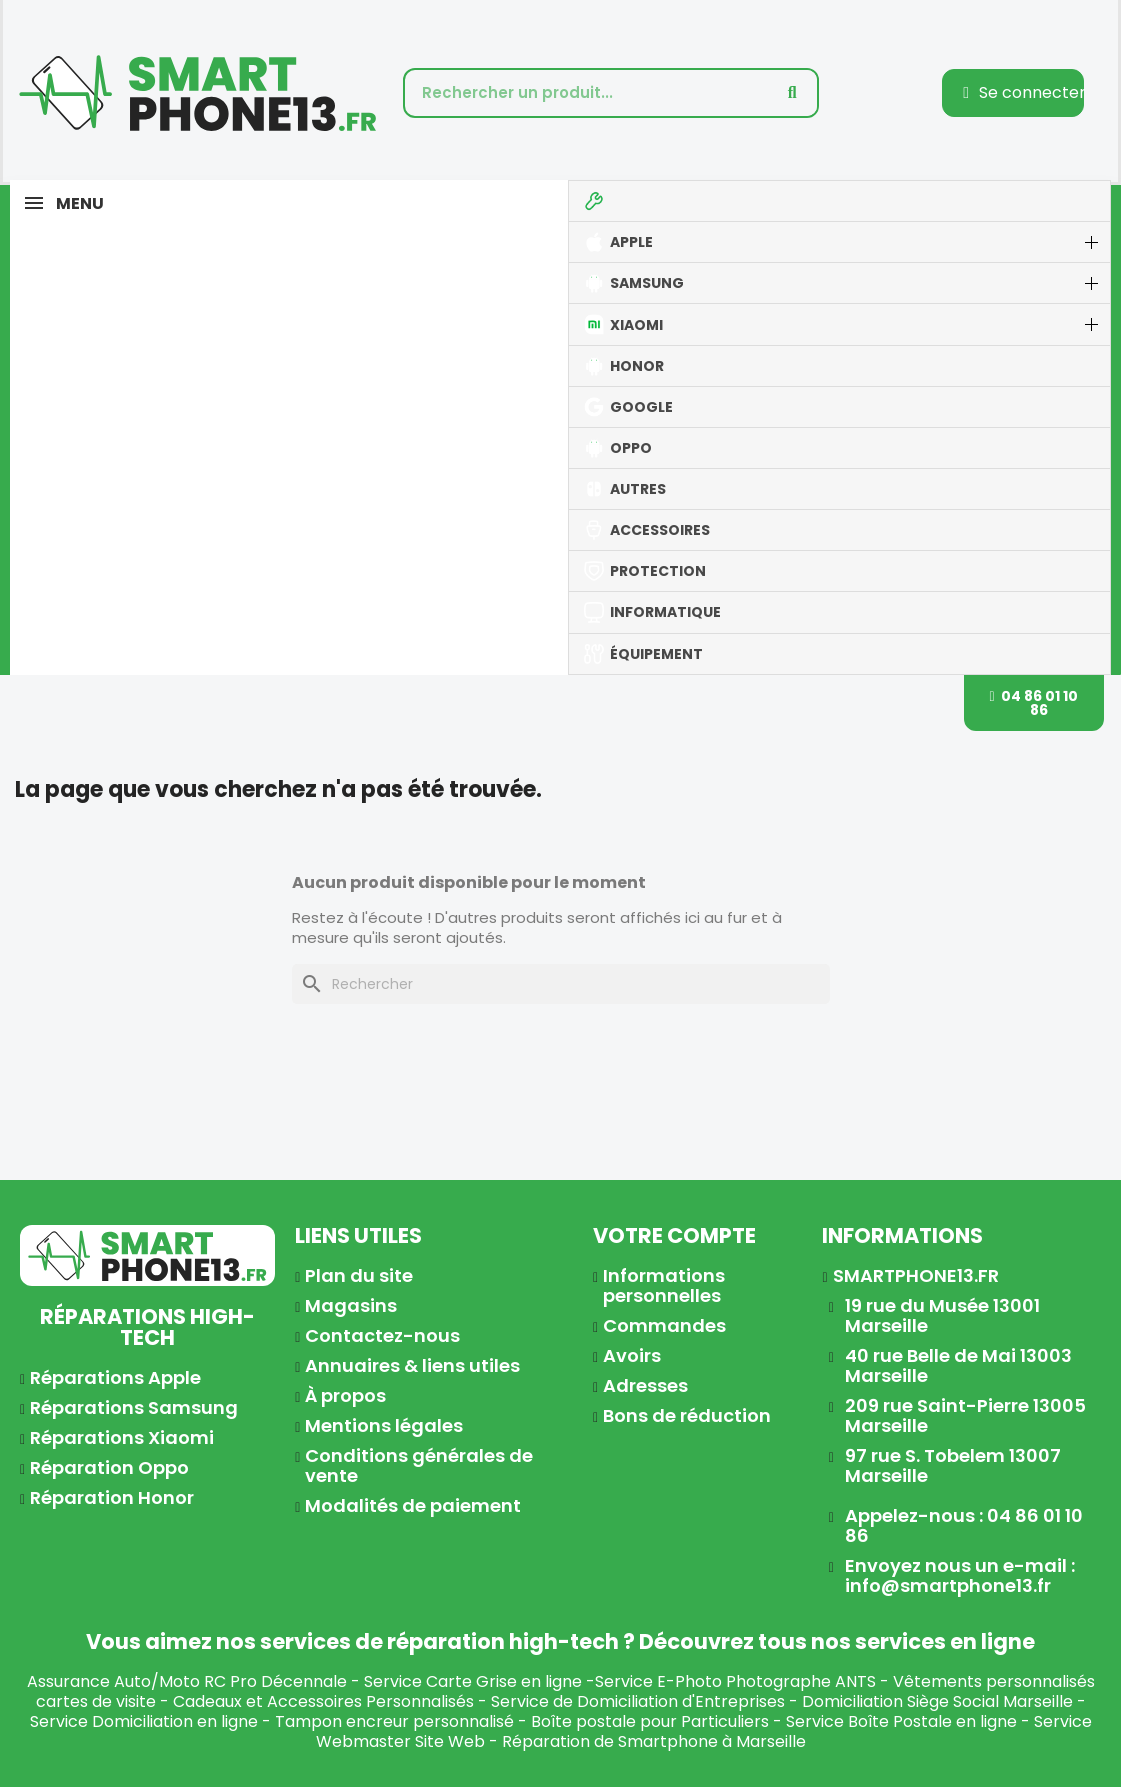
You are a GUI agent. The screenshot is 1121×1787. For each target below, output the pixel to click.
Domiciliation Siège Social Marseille (937, 1701)
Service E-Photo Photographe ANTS (735, 1681)
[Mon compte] (1024, 93)
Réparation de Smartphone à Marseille (654, 1741)
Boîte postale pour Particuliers (650, 1721)
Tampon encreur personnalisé (394, 1721)
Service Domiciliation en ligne (144, 1721)
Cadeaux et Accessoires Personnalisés (323, 1701)
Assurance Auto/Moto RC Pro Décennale (187, 1681)
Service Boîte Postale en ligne (901, 1721)
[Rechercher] (561, 984)
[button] (1034, 703)
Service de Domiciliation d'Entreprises (638, 1701)
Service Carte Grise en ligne (473, 1681)
